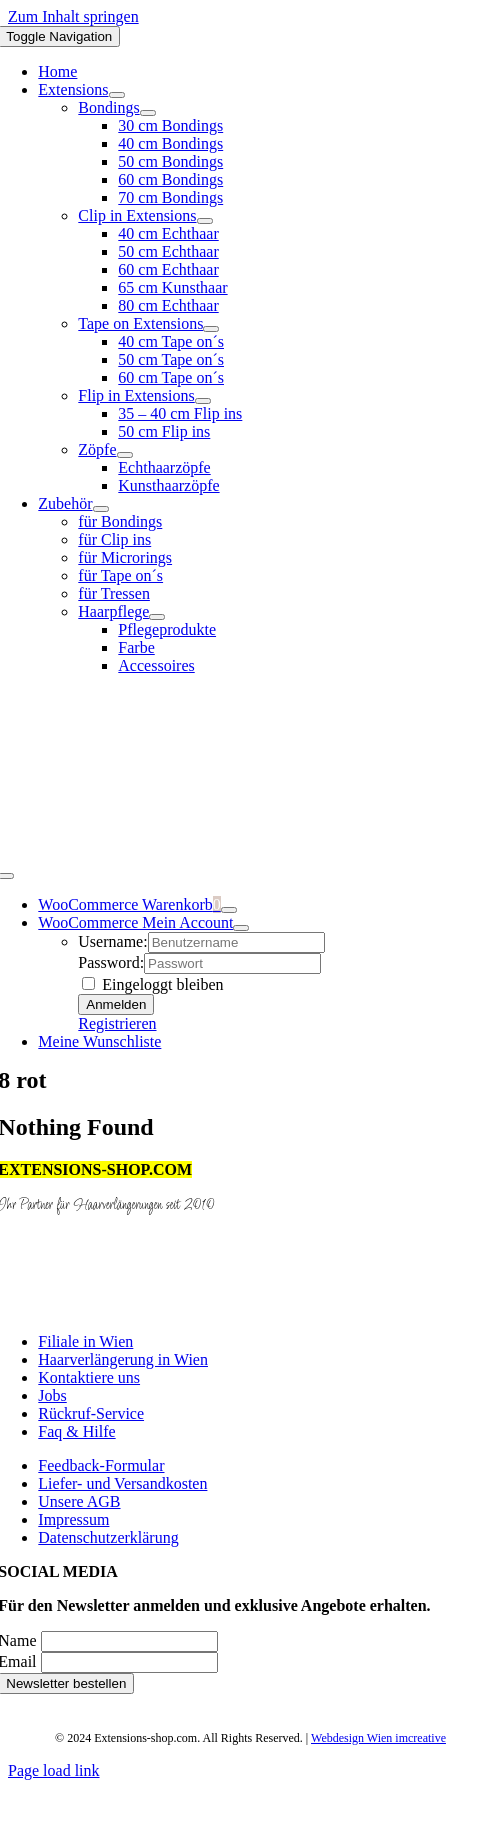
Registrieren (117, 1023)
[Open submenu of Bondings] (148, 113)
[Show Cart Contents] (229, 910)
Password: (111, 962)
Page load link (54, 1770)
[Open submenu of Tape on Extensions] (211, 329)
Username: (112, 941)
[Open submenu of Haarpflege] (157, 617)
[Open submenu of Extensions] (117, 95)
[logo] (251, 852)
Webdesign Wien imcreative (378, 1738)
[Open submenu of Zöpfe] (125, 455)
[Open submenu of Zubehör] (101, 509)
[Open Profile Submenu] (241, 928)
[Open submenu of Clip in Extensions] (205, 221)
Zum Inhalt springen (73, 16)
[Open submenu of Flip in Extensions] (203, 401)
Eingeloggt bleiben (152, 984)
